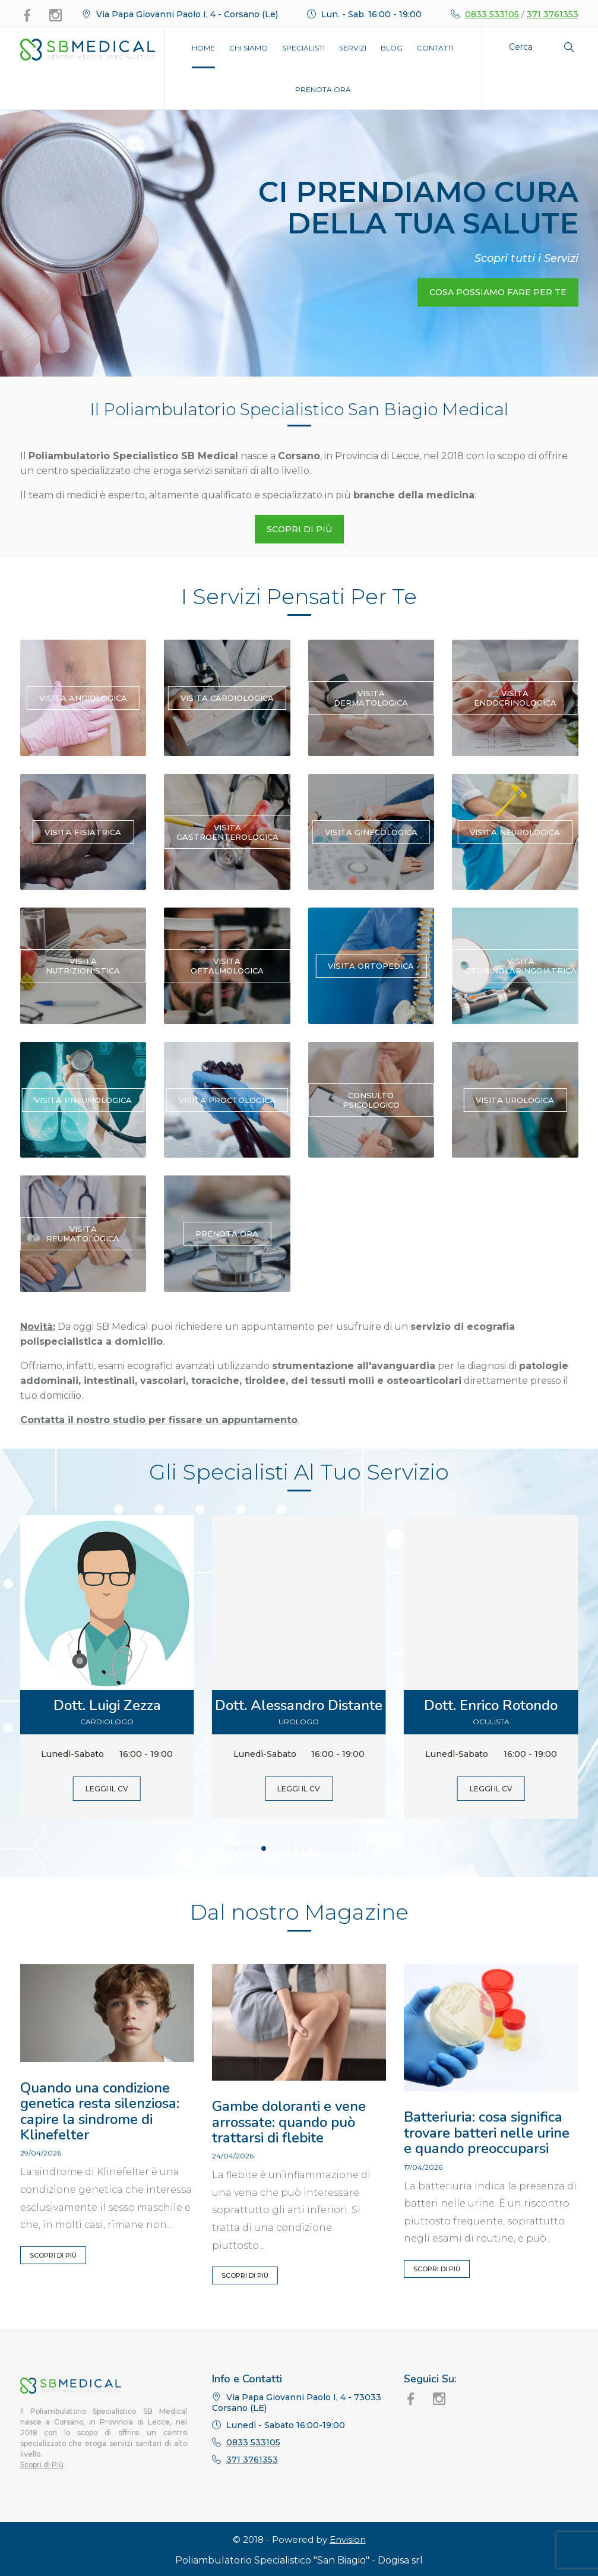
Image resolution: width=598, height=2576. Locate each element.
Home (203, 47)
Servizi (352, 47)
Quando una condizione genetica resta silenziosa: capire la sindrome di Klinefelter (99, 2111)
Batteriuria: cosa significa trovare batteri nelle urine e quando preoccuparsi (486, 2132)
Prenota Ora (323, 89)
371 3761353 (552, 14)
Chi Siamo (248, 47)
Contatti (435, 47)
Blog (392, 47)
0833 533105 (492, 14)
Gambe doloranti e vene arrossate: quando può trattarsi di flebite (289, 2122)
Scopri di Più (53, 2255)
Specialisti (303, 47)
